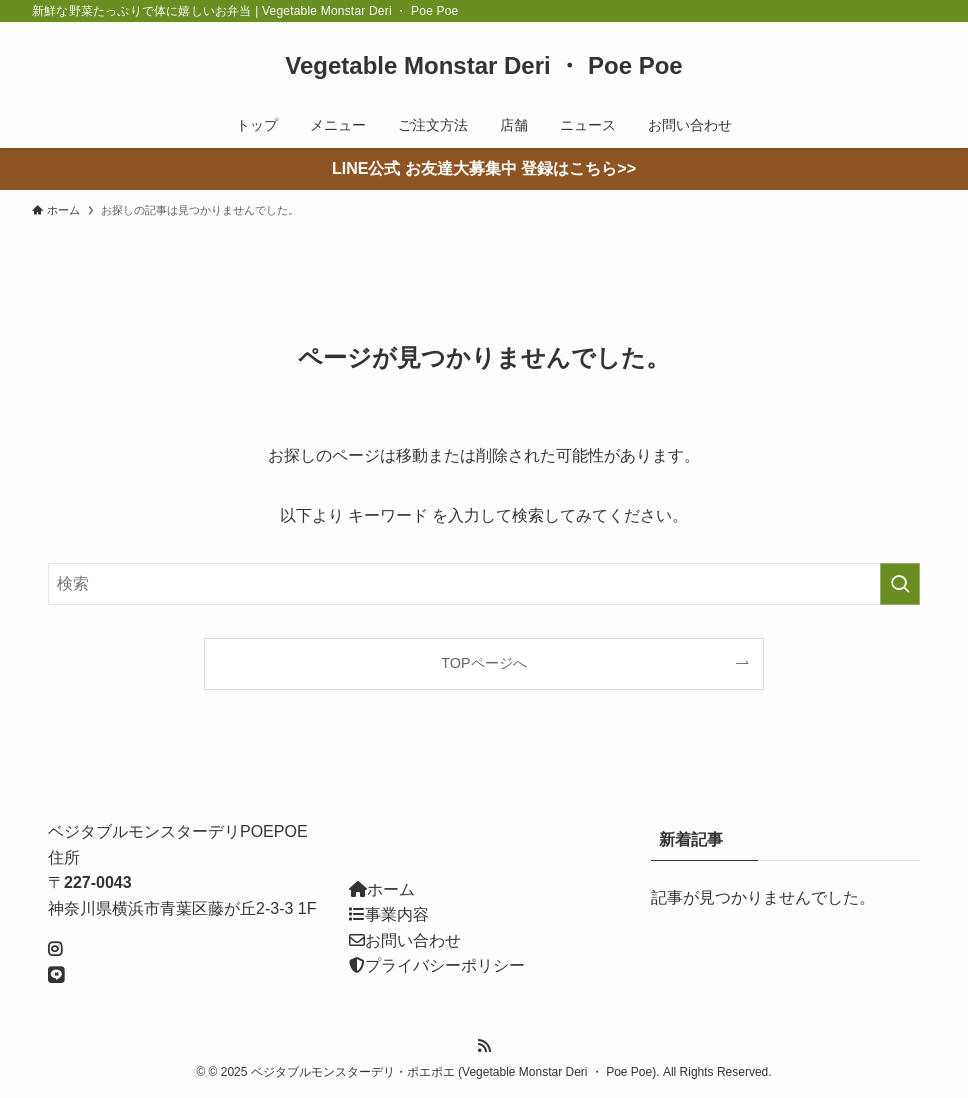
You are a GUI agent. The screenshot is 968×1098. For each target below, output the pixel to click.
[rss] (484, 1046)
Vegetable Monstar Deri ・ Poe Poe (483, 66)
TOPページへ (483, 663)
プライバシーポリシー (445, 965)
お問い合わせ (413, 940)
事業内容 (397, 914)
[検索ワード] (484, 584)
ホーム (391, 889)
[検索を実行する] (900, 584)
